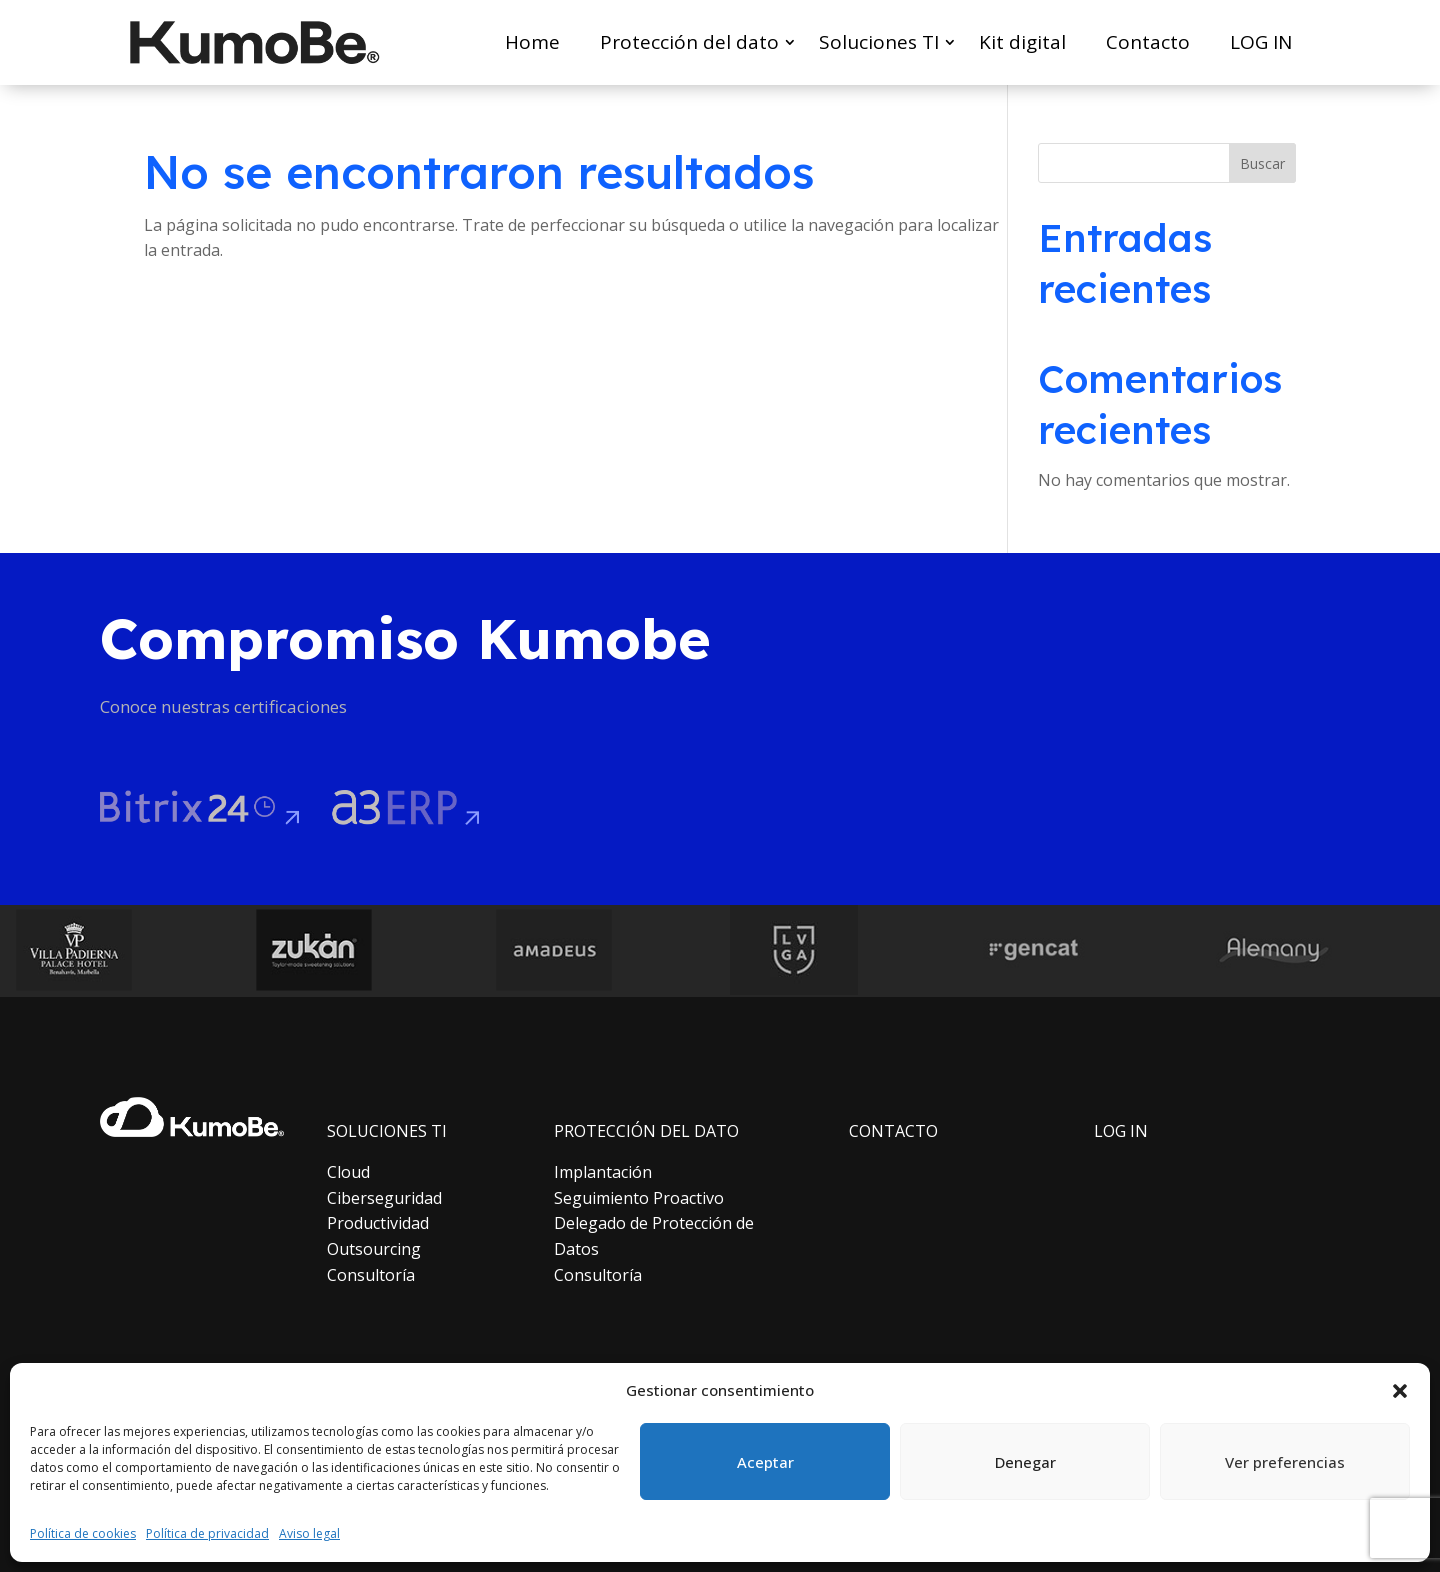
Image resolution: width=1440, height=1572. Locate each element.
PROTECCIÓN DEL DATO (646, 1131)
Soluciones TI (879, 42)
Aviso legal (309, 1533)
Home (532, 42)
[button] (1400, 1391)
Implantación (603, 1172)
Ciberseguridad (384, 1198)
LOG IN (1261, 42)
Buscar (1262, 163)
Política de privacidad (207, 1533)
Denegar (1025, 1462)
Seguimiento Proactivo (639, 1198)
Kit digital (1022, 42)
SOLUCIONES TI (387, 1131)
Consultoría (371, 1275)
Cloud (348, 1172)
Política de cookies (83, 1533)
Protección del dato (689, 42)
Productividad (378, 1223)
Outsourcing (374, 1249)
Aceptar (765, 1462)
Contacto (1148, 42)
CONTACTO (893, 1131)
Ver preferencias (1285, 1462)
